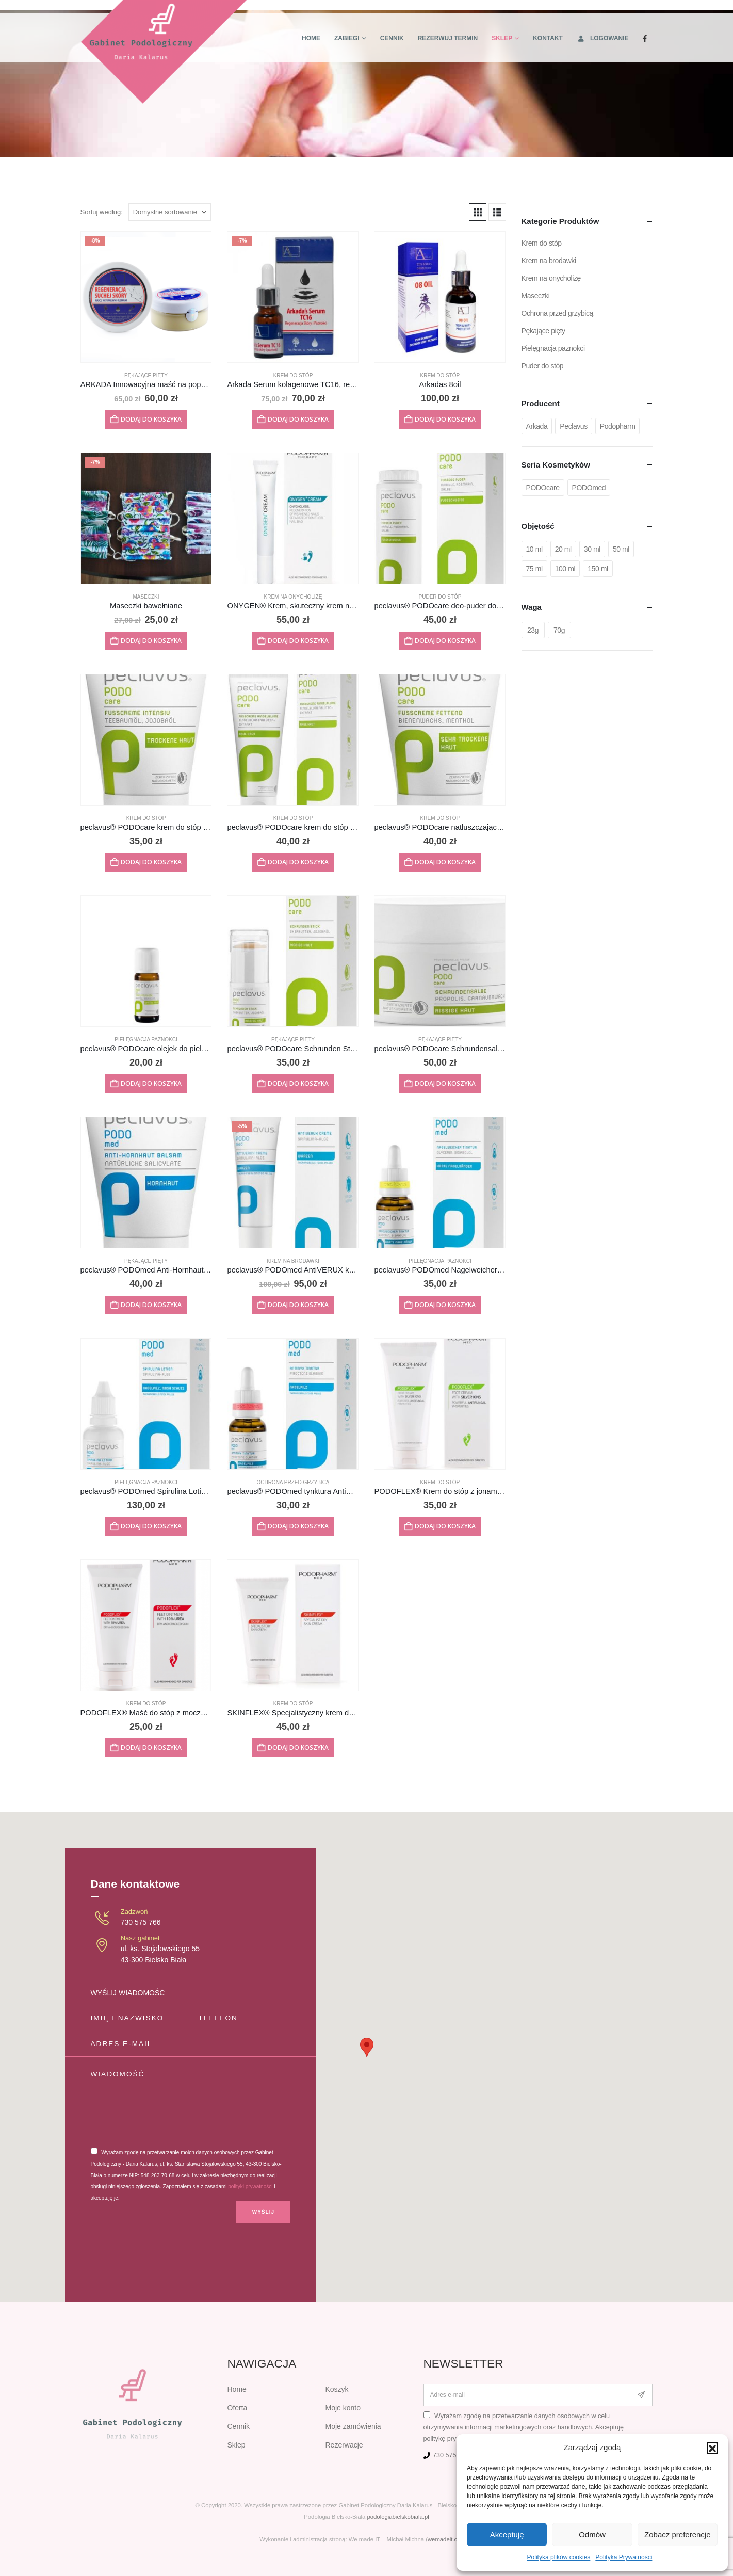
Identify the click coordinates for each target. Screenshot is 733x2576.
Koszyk (337, 2389)
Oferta (237, 2408)
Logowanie (603, 38)
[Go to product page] (146, 297)
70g (559, 630)
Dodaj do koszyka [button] (151, 419)
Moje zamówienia (353, 2426)
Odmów (592, 2534)
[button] (712, 2447)
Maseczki (146, 597)
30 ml (592, 549)
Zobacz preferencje (677, 2534)
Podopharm (618, 426)
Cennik (392, 38)
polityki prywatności (250, 2186)
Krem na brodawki (293, 1261)
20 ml (563, 549)
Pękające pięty (146, 375)
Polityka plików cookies (559, 2557)
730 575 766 (141, 1922)
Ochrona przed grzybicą (292, 1482)
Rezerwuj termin (448, 38)
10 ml (534, 549)
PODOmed (589, 488)
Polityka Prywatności (623, 2557)
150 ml (598, 569)
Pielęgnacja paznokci (146, 1039)
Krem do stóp (293, 375)
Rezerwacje (344, 2445)
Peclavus (573, 426)
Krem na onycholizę (293, 597)
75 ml (534, 569)
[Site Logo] (164, 52)
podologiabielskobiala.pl (398, 2517)
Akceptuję (507, 2534)
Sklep (502, 38)
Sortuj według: (101, 212)
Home (311, 38)
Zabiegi (347, 38)
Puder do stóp (440, 597)
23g (533, 630)
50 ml (621, 549)
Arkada (537, 426)
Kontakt (548, 38)
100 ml (565, 569)
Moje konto (343, 2408)
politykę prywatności (452, 2438)
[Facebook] (645, 38)
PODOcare (543, 488)
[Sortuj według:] (169, 212)
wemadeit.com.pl (449, 2539)
